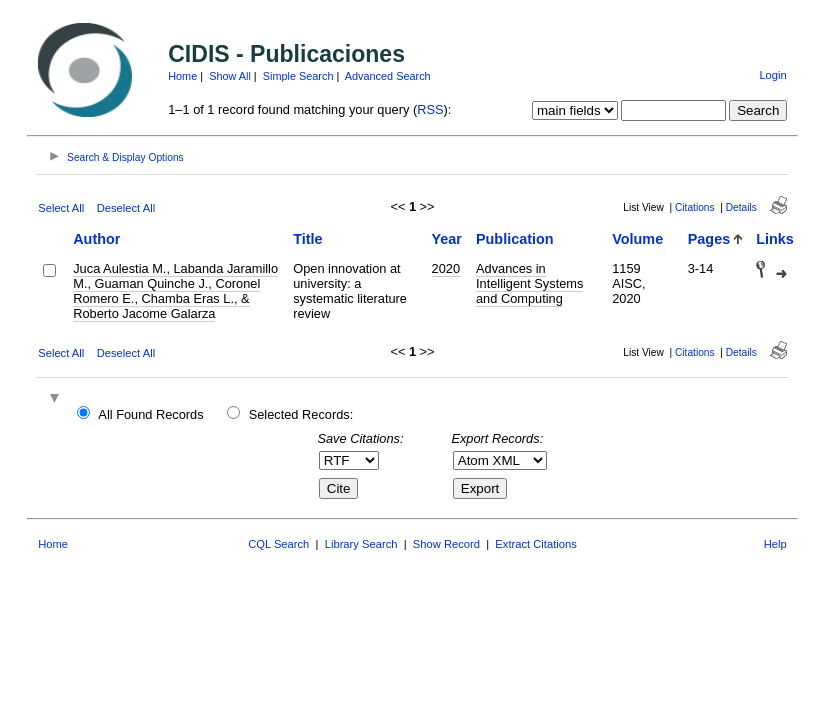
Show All (230, 76)
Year (447, 239)
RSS (430, 109)
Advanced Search (388, 76)
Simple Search (298, 76)
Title (307, 239)
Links (775, 239)
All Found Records (150, 414)
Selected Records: (301, 414)
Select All (61, 208)
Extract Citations (535, 544)
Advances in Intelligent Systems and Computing (529, 283)
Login (772, 75)
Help (775, 544)
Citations (695, 207)
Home (182, 76)
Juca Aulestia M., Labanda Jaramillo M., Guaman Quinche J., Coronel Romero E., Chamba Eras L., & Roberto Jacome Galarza (175, 291)
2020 (446, 268)
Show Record (446, 544)
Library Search (361, 544)
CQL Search (278, 544)
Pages (709, 239)
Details (741, 207)
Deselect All (126, 208)
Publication (515, 239)
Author (96, 239)
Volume (637, 239)
